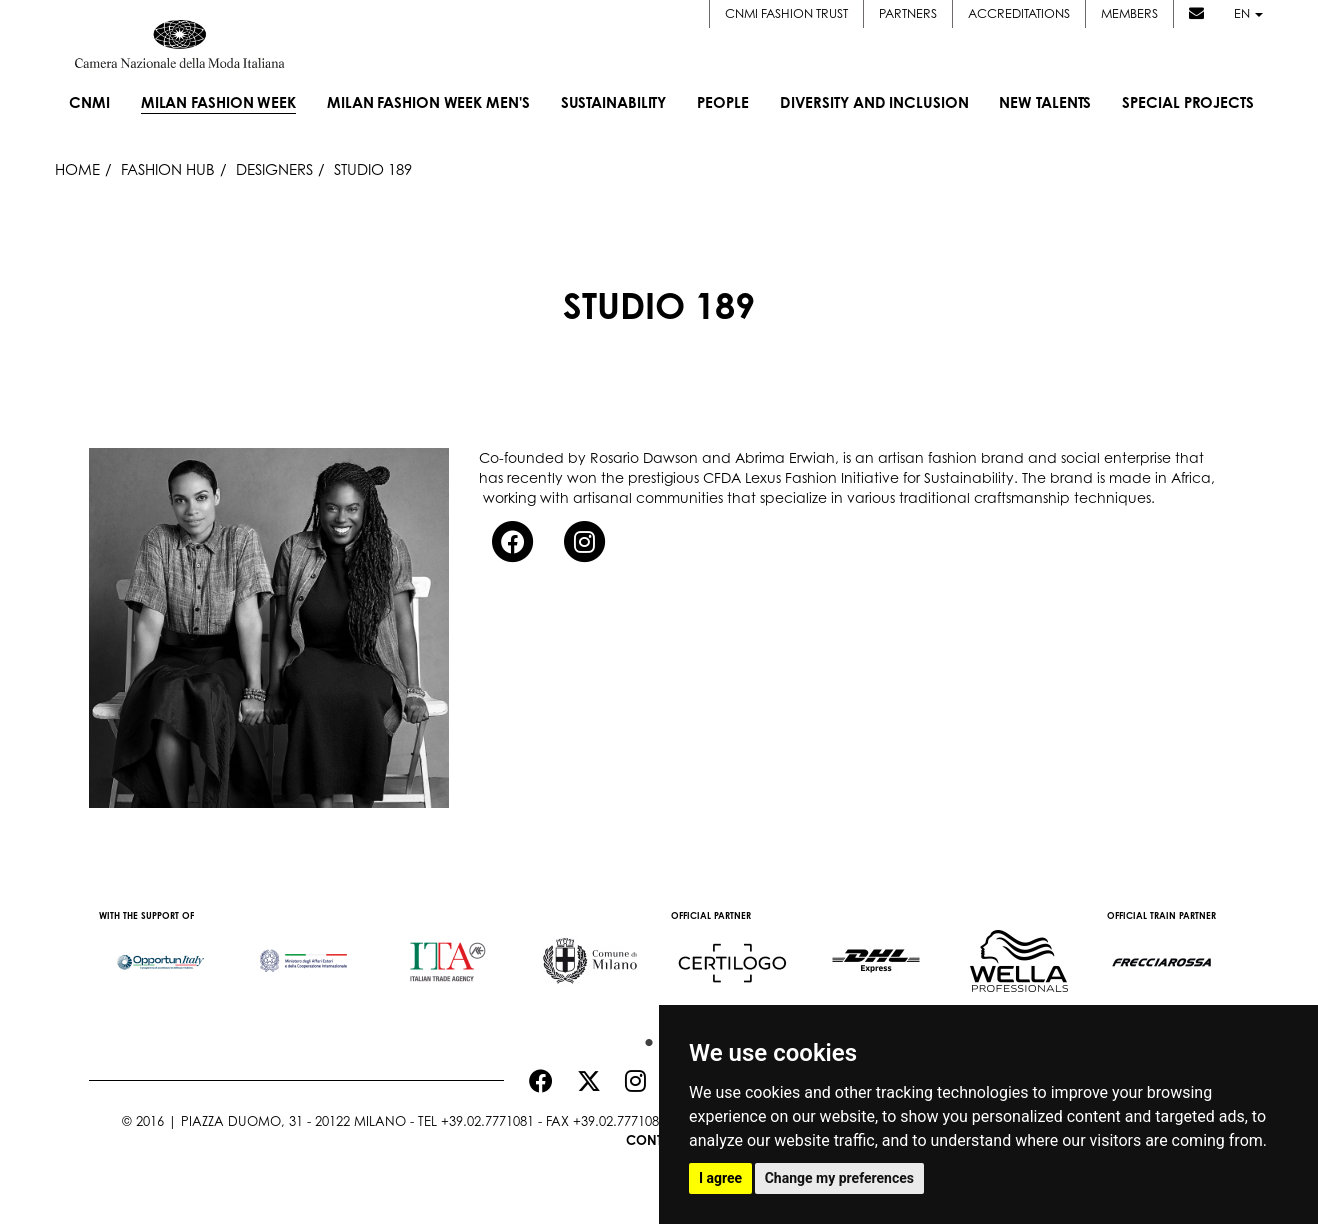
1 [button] (644, 1038)
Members (1129, 13)
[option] (160, 952)
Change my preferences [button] (839, 1178)
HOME (77, 169)
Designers (274, 169)
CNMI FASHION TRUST (786, 13)
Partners (908, 13)
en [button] (1248, 13)
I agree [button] (720, 1178)
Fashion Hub (168, 169)
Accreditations (1019, 13)
